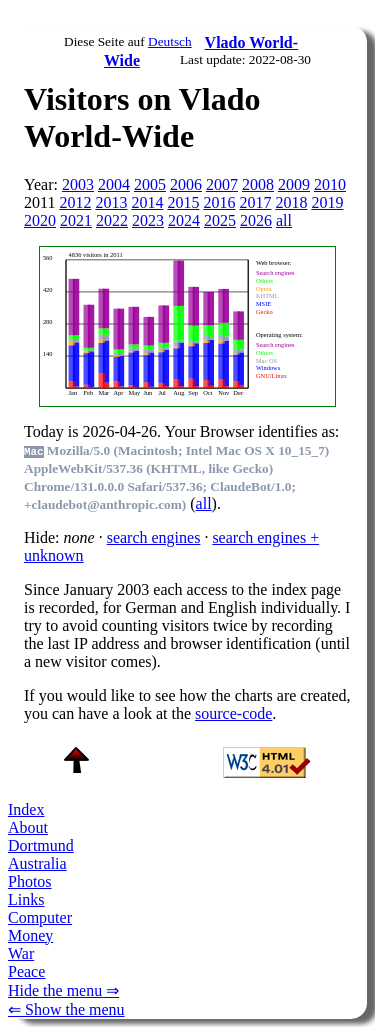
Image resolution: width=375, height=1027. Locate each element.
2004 (114, 184)
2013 (111, 202)
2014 (147, 202)
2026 (256, 220)
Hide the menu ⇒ (63, 990)
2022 (112, 220)
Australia (37, 863)
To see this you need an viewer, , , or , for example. (181, 324)
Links (26, 899)
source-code (233, 713)
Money (30, 935)
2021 (76, 220)
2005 (150, 184)
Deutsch (170, 41)
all (284, 220)
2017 (255, 202)
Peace (26, 971)
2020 (40, 220)
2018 (291, 202)
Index (26, 809)
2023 (148, 220)
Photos (30, 881)
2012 (75, 202)
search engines (154, 537)
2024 (184, 220)
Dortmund (41, 845)
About (28, 827)
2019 (327, 202)
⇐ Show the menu (66, 1009)
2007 (222, 184)
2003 (78, 184)
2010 (330, 184)
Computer (40, 917)
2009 (294, 184)
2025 (220, 220)
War (21, 953)
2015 (183, 202)
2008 (258, 184)
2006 (186, 184)
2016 (219, 202)
